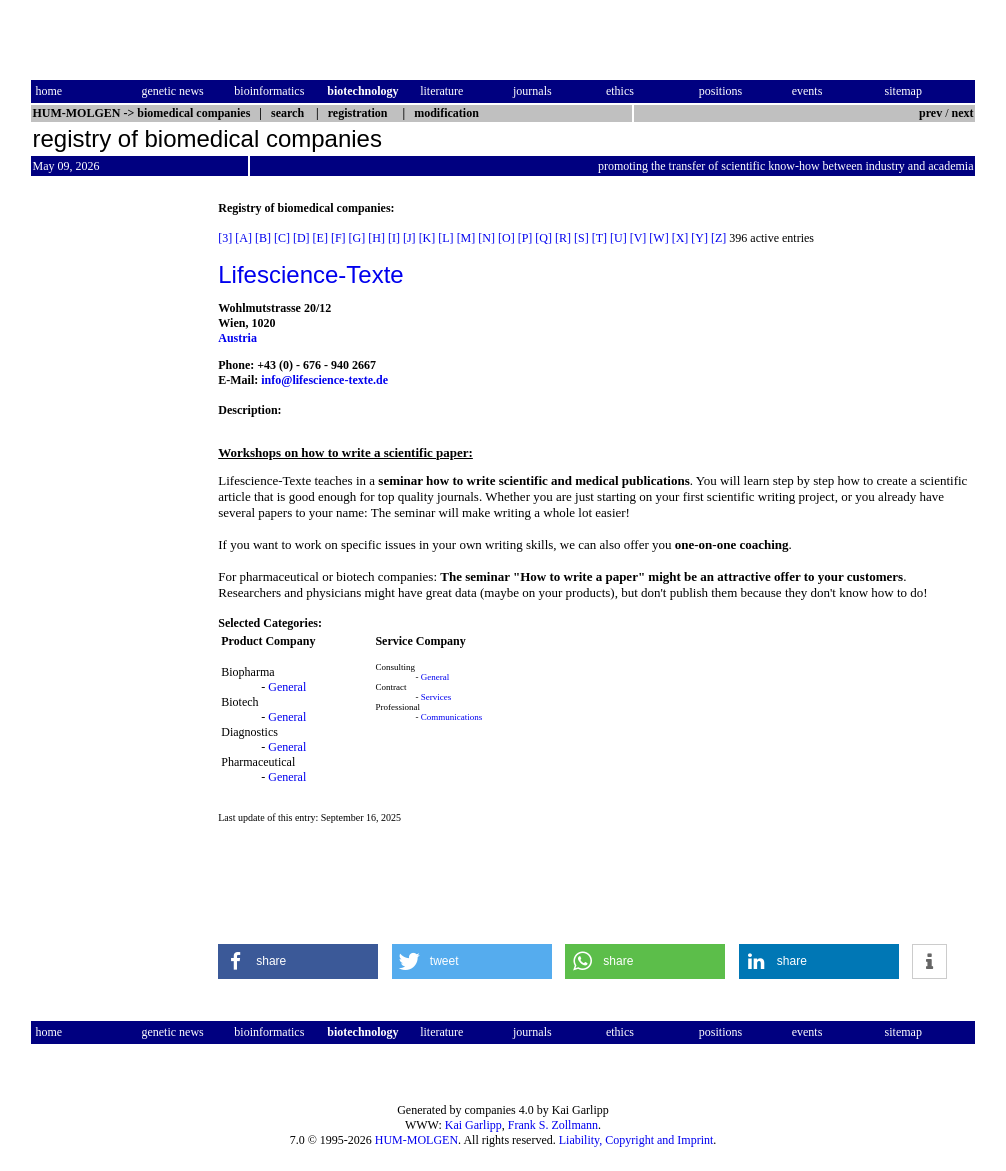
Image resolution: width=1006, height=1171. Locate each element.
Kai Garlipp (473, 1125)
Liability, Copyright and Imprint (636, 1140)
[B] (263, 238)
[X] (680, 238)
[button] (298, 961)
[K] (427, 238)
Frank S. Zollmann (553, 1125)
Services (436, 697)
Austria (237, 338)
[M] (466, 238)
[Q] (543, 238)
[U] (618, 238)
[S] (581, 238)
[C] (282, 238)
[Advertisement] (115, 501)
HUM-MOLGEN (416, 1140)
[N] (486, 238)
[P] (525, 238)
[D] (301, 238)
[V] (638, 238)
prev (930, 113)
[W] (658, 238)
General (287, 687)
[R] (563, 238)
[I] (394, 238)
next (963, 113)
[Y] (699, 238)
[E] (320, 238)
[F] (338, 238)
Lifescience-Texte (310, 274)
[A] (243, 238)
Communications (452, 717)
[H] (376, 238)
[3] (225, 238)
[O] (506, 238)
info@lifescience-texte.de (324, 380)
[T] (599, 238)
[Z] (718, 238)
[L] (445, 238)
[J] (409, 238)
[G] (357, 238)
